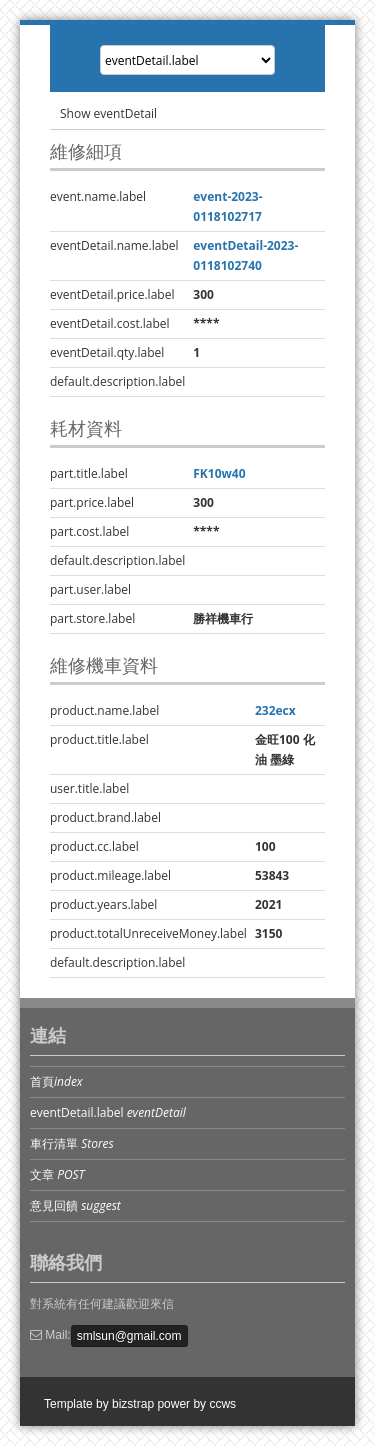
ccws (222, 1404)
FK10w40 (219, 473)
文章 (57, 1174)
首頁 (56, 1081)
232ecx (275, 710)
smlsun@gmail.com (129, 1336)
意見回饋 (75, 1205)
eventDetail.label (108, 1112)
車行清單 (72, 1143)
